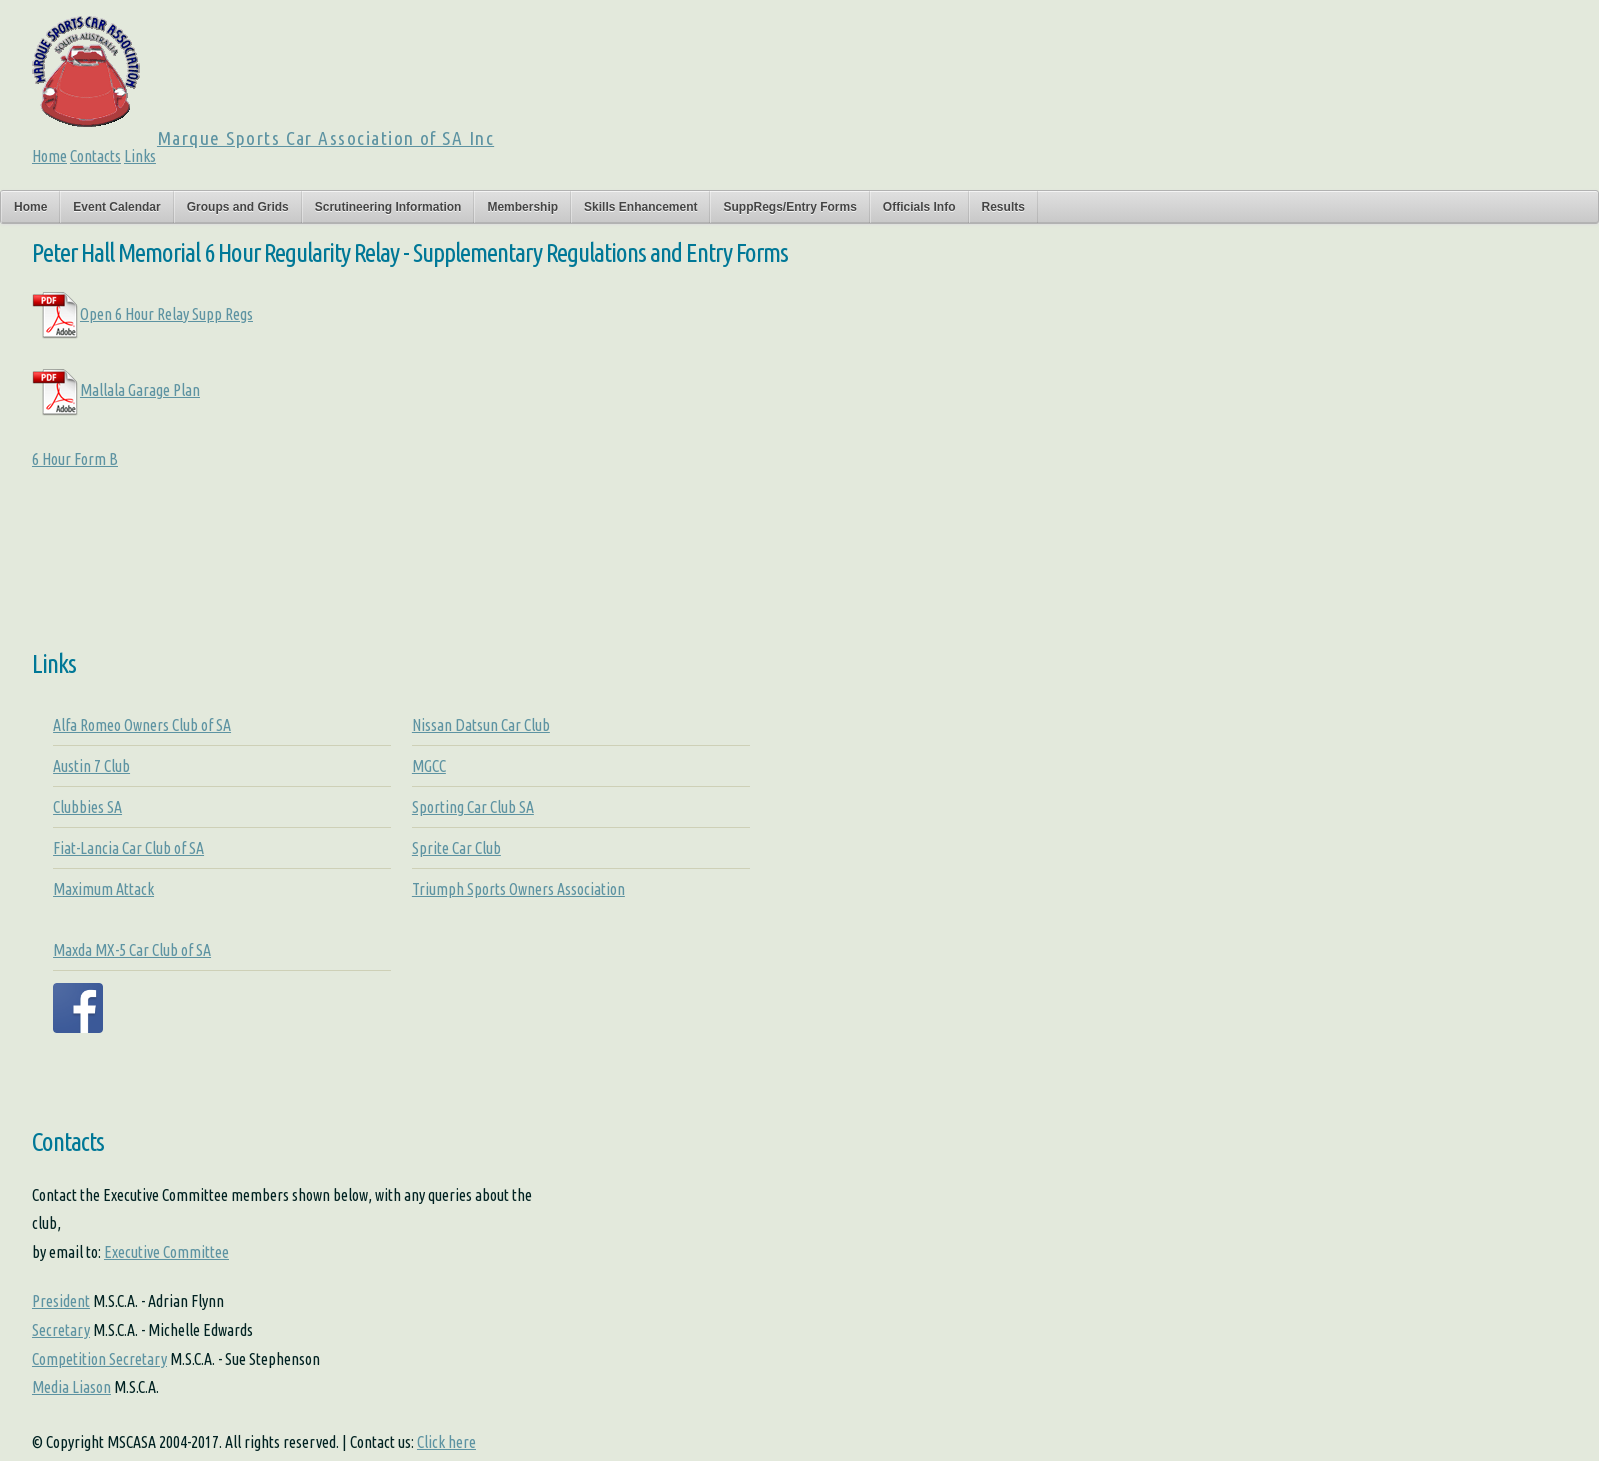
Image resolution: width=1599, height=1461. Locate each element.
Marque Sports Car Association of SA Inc (325, 138)
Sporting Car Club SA (473, 807)
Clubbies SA (87, 807)
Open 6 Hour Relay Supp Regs (142, 314)
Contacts (95, 156)
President (61, 1301)
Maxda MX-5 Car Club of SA (132, 950)
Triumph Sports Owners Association (518, 889)
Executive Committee (166, 1252)
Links (140, 156)
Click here (446, 1442)
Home (49, 156)
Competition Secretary (99, 1359)
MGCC (429, 766)
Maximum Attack (103, 889)
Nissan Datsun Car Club (481, 725)
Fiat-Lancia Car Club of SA (128, 848)
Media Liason (71, 1387)
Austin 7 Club (91, 766)
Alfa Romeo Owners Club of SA (142, 725)
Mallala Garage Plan (116, 390)
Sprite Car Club (456, 848)
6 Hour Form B (75, 459)
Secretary (61, 1330)
